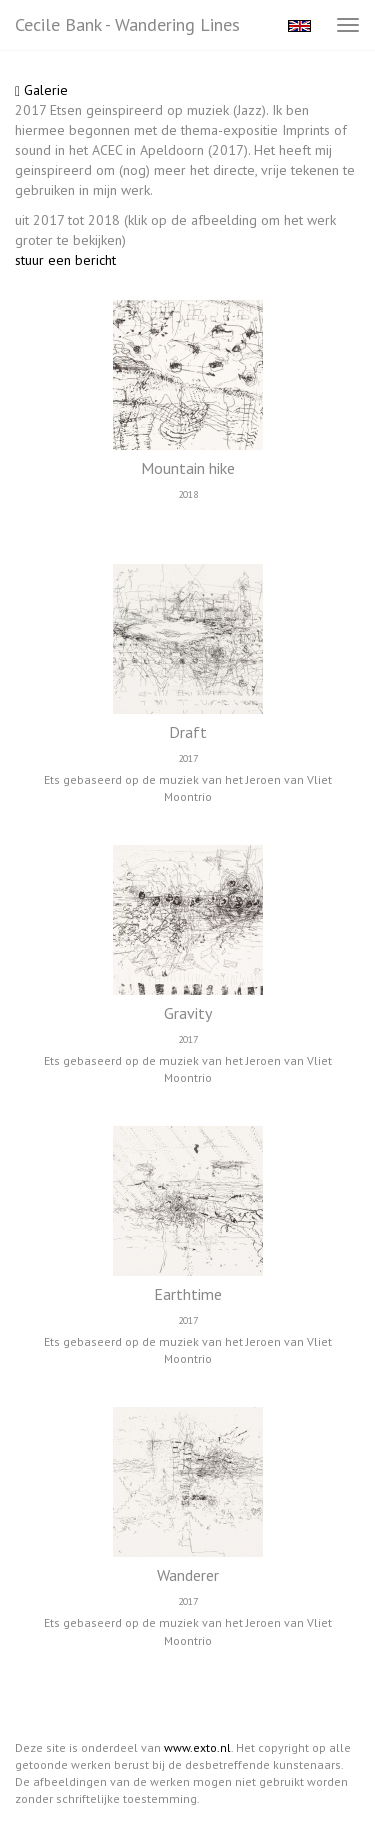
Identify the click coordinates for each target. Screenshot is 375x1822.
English (299, 26)
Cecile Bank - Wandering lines (127, 24)
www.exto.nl (197, 1747)
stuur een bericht (65, 260)
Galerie (41, 90)
